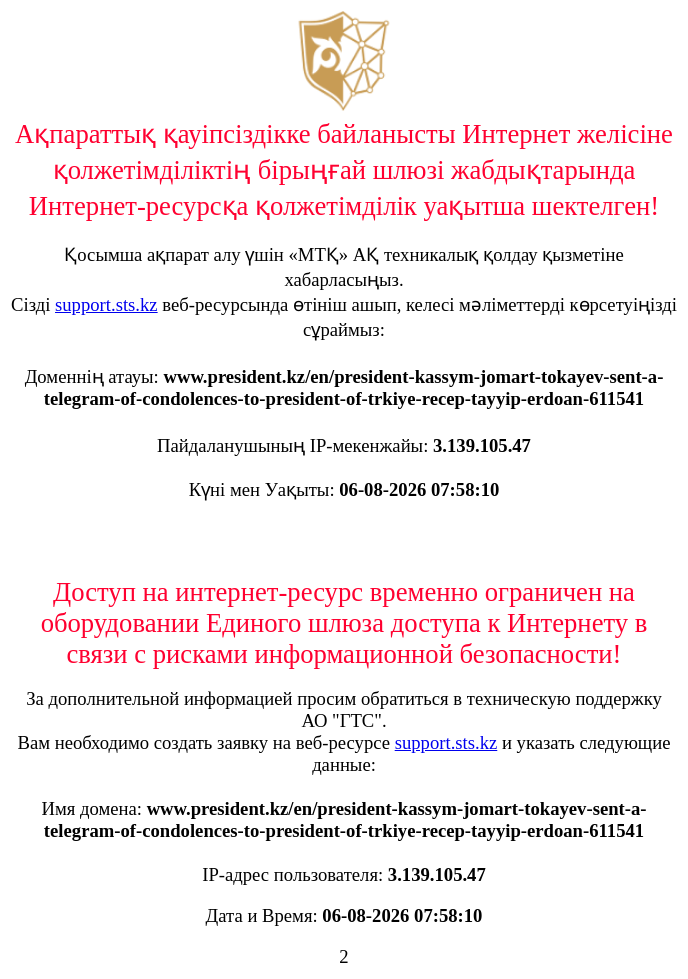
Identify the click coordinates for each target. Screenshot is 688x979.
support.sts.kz (106, 304)
